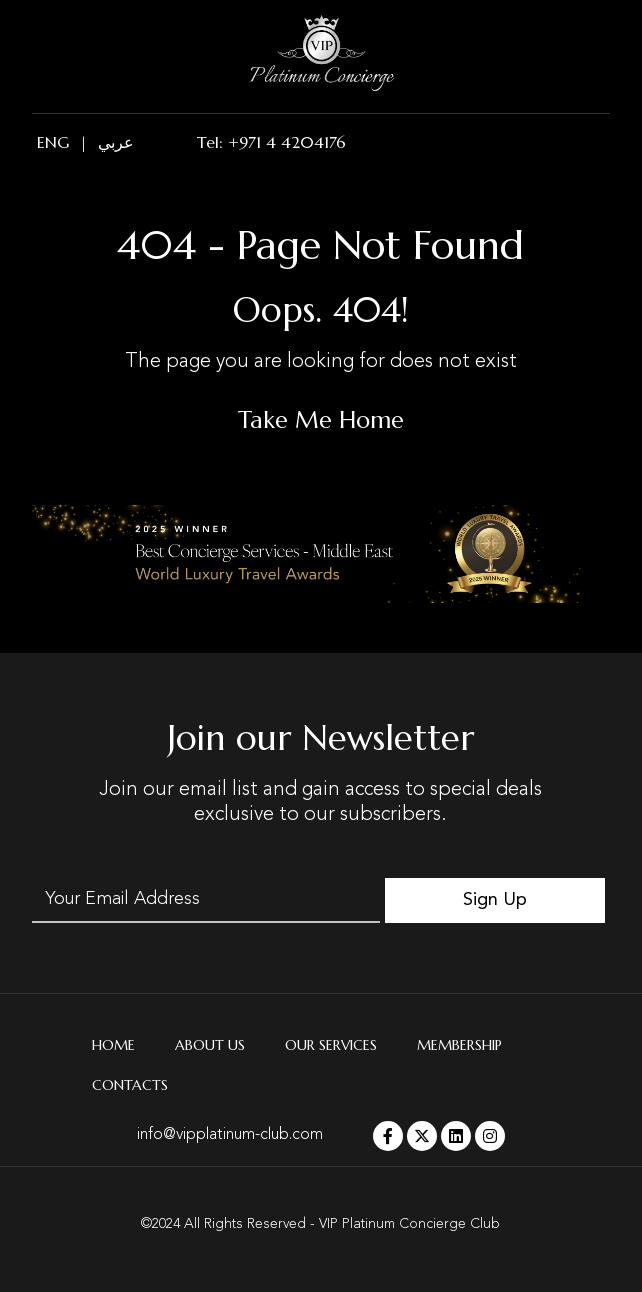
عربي (116, 142)
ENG (53, 142)
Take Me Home (321, 420)
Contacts (130, 1085)
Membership (459, 1045)
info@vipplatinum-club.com (230, 1135)
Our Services (331, 1045)
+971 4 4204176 (287, 142)
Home (113, 1045)
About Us (210, 1045)
